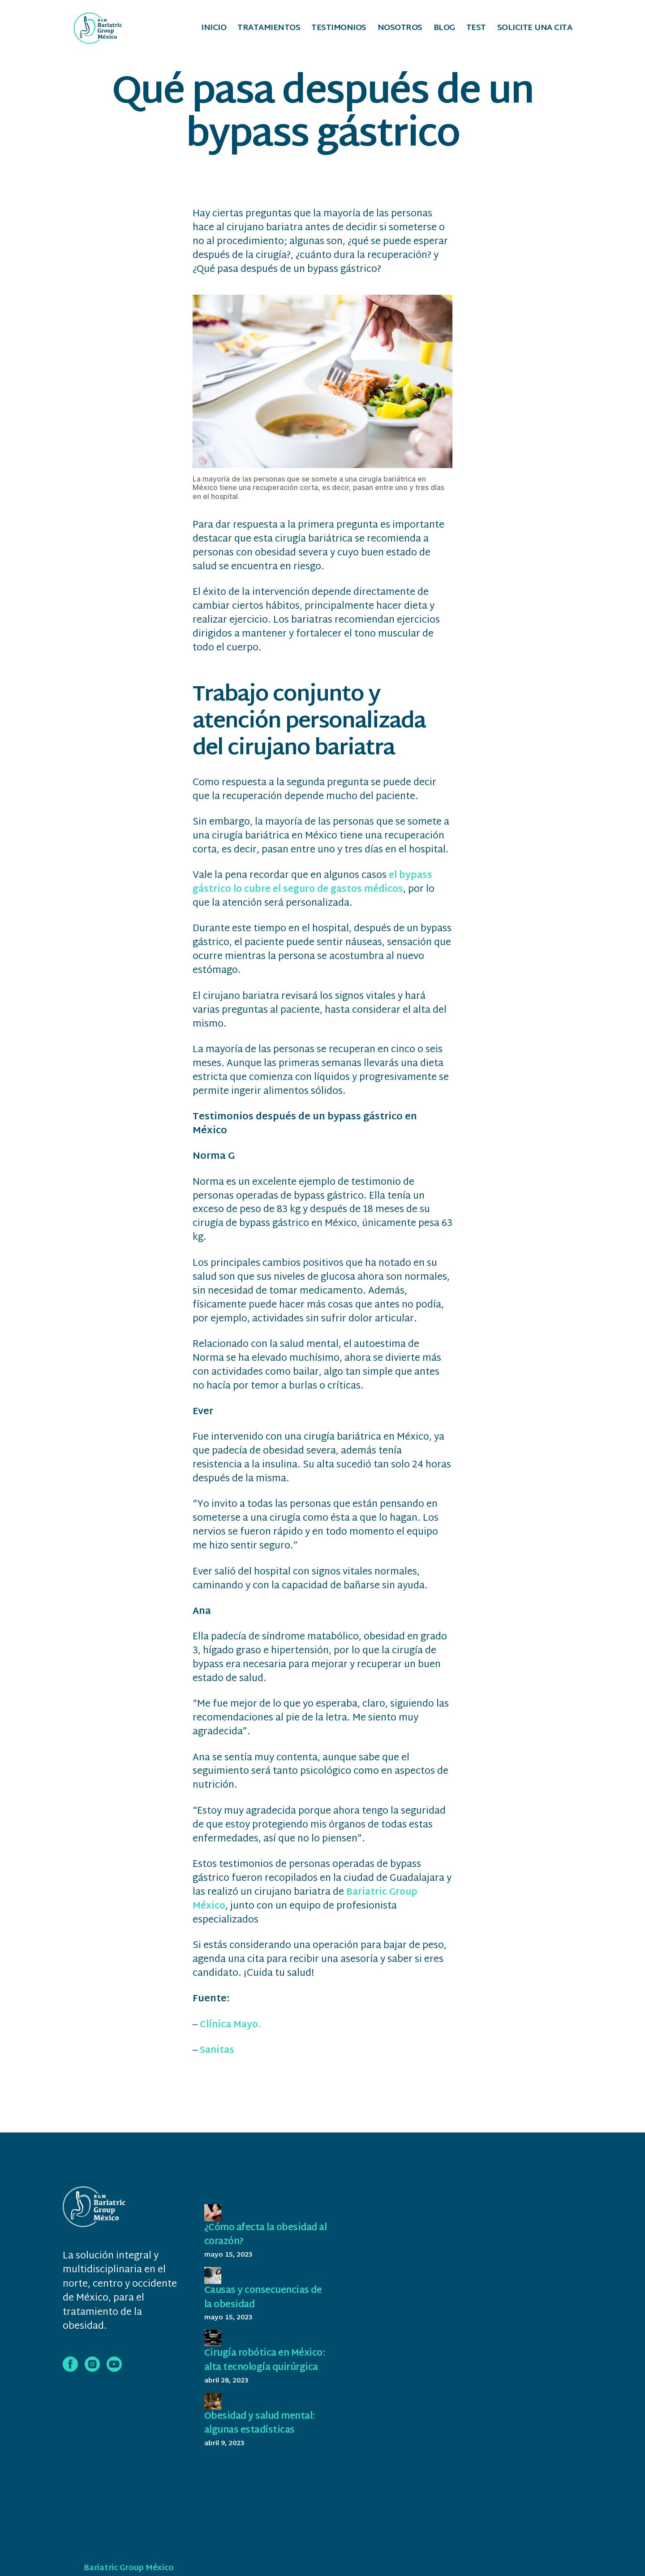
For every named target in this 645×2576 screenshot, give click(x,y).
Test (476, 29)
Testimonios (338, 29)
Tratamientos (268, 29)
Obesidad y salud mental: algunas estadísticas (262, 2438)
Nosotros (400, 29)
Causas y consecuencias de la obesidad (265, 2298)
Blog (444, 29)
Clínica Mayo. (232, 2025)
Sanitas (218, 2051)
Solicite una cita (534, 29)
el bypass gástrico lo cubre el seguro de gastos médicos (313, 883)
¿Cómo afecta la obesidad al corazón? (263, 2236)
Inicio (213, 29)
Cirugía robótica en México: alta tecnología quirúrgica (258, 2368)
